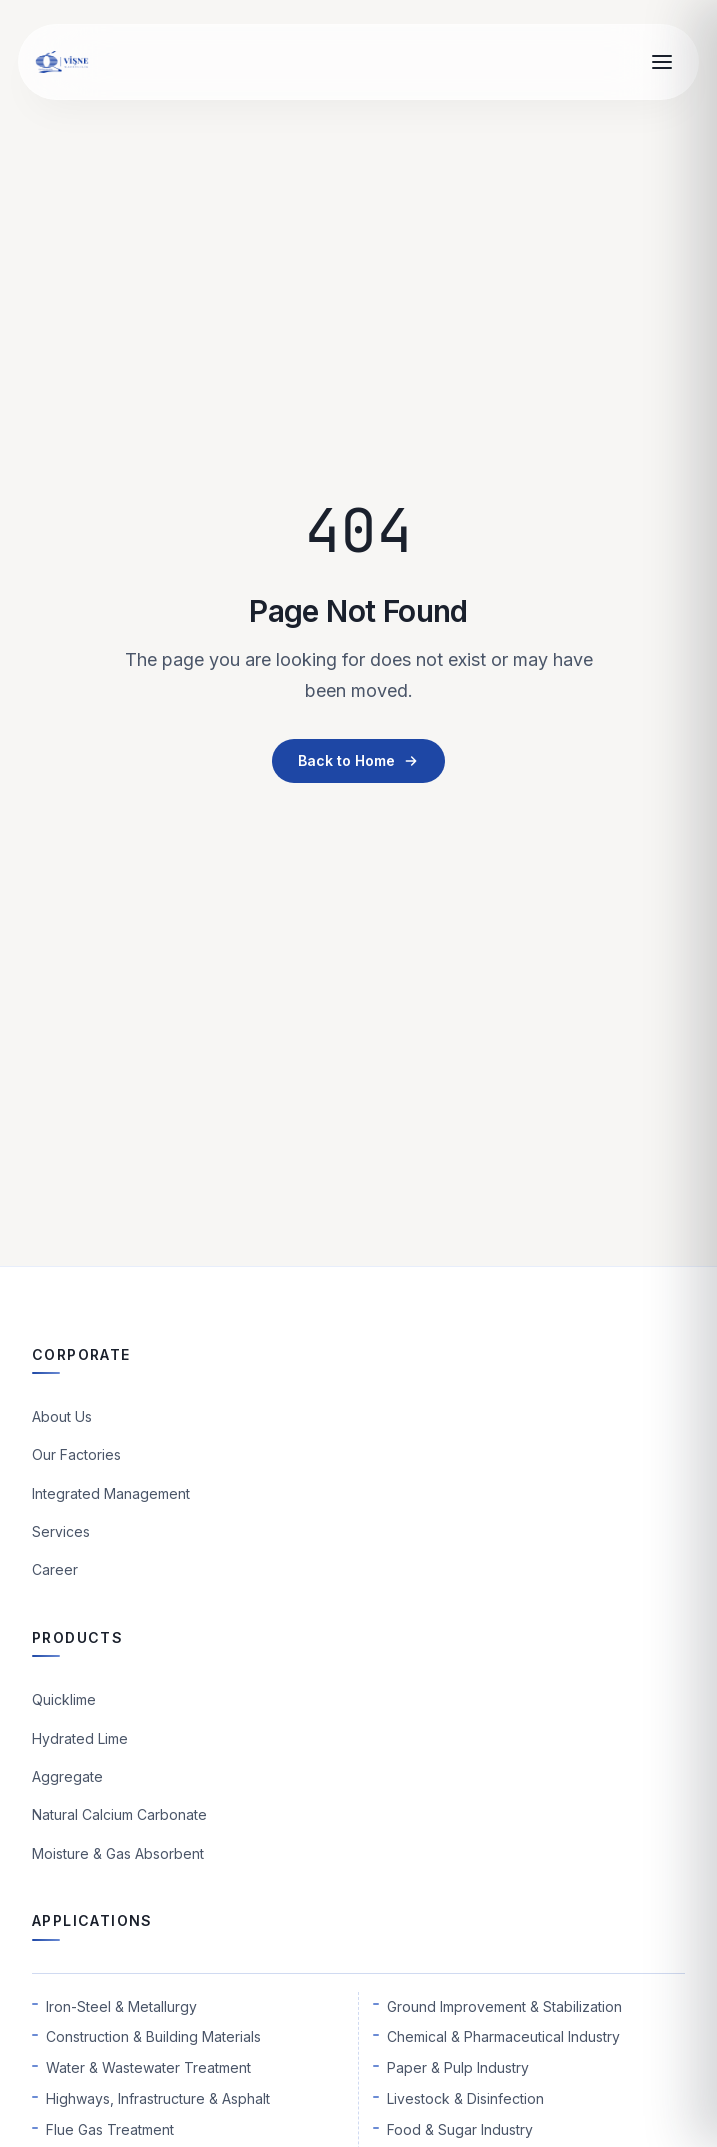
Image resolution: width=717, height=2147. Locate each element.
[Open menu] (662, 62)
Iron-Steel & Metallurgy (121, 2006)
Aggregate (67, 1776)
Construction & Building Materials (153, 2036)
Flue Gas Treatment (110, 2129)
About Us (62, 1416)
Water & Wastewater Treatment (148, 2067)
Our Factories (76, 1454)
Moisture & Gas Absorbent (118, 1853)
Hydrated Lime (80, 1738)
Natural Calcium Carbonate (119, 1814)
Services (61, 1531)
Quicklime (64, 1699)
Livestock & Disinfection (465, 2098)
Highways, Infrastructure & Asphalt (158, 2098)
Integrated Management (111, 1493)
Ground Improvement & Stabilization (504, 2006)
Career (55, 1569)
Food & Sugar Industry (460, 2129)
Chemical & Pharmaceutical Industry (503, 2036)
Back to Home (358, 760)
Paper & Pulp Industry (458, 2067)
